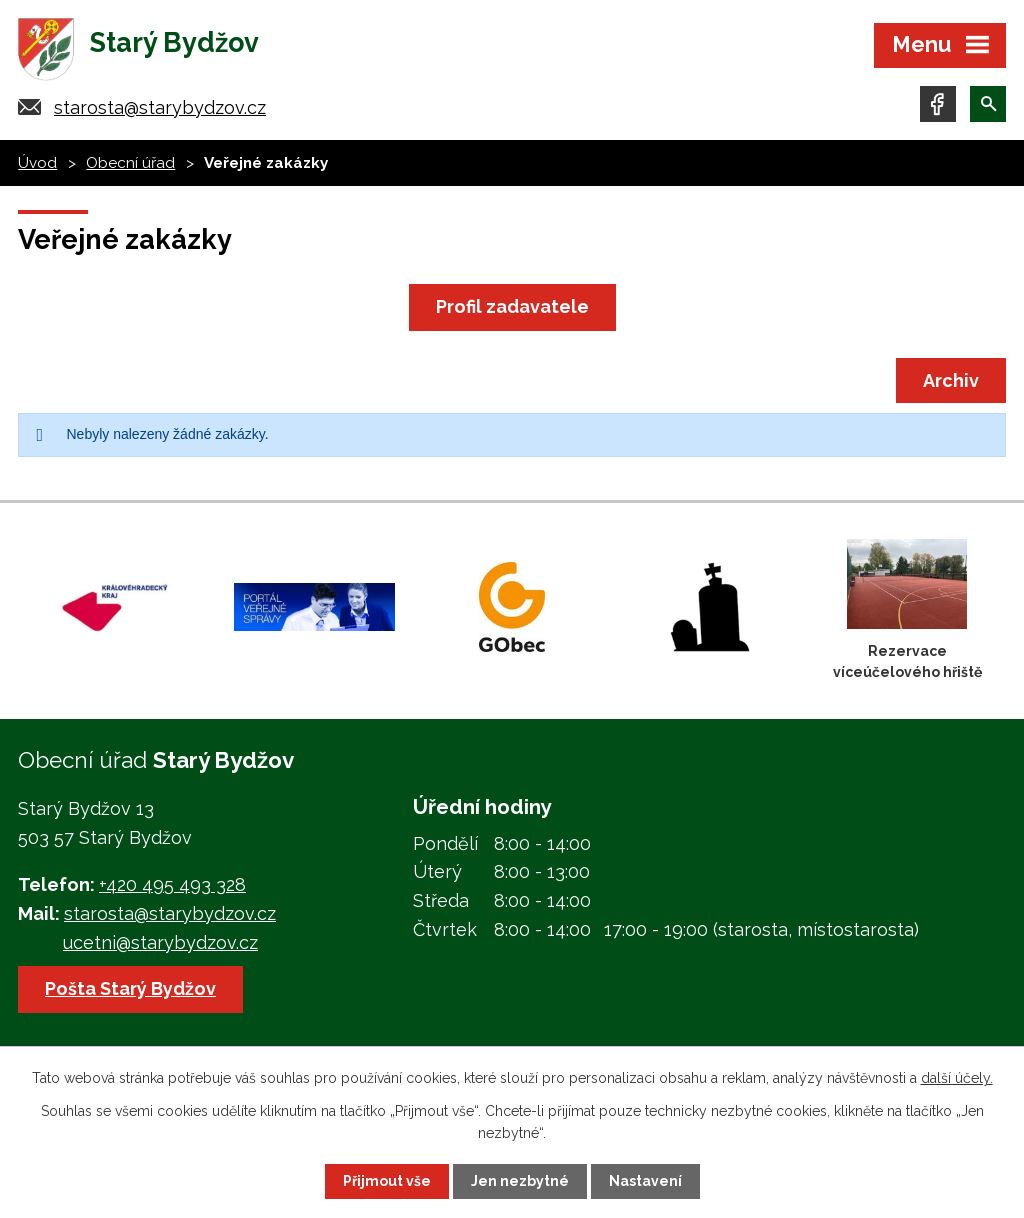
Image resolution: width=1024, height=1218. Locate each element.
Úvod (37, 163)
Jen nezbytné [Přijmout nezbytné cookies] (520, 1181)
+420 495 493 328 (172, 884)
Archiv (951, 380)
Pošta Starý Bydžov (130, 988)
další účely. (957, 1078)
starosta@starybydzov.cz (160, 107)
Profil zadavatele (512, 306)
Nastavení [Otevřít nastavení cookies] (645, 1181)
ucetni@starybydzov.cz (160, 942)
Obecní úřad (130, 163)
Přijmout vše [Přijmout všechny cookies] (387, 1181)
